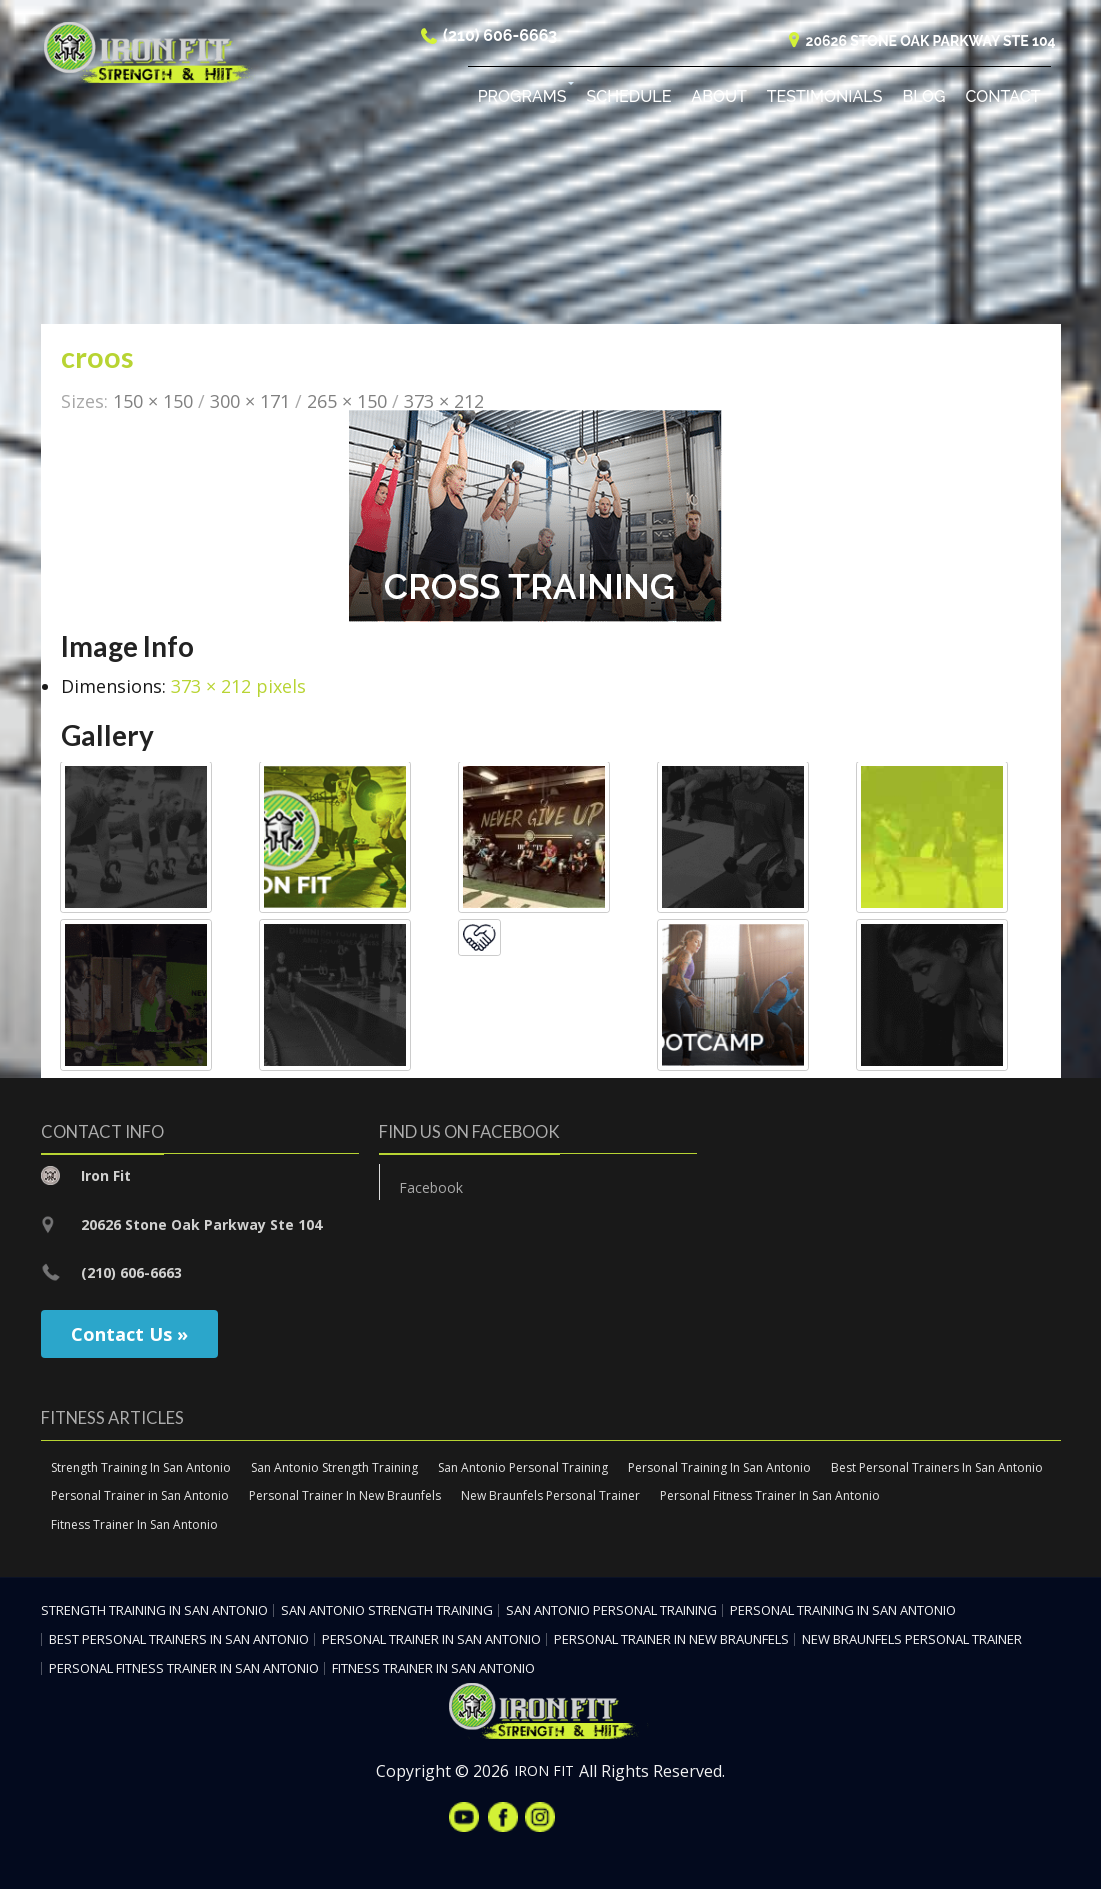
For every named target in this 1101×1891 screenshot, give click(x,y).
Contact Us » (129, 1335)
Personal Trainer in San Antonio (140, 1497)
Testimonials (825, 99)
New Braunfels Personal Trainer (550, 1497)
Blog (923, 99)
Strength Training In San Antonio (141, 1468)
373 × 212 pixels (238, 688)
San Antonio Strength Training (334, 1468)
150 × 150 (153, 402)
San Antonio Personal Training (523, 1468)
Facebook (431, 1189)
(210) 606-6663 (500, 38)
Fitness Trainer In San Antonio (134, 1526)
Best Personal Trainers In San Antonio (937, 1468)
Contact (1003, 99)
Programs (522, 99)
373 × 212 (444, 402)
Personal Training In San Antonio (719, 1468)
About (718, 99)
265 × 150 (347, 402)
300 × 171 (250, 402)
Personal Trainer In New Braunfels (345, 1497)
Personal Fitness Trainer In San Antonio (770, 1497)
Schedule (629, 99)
